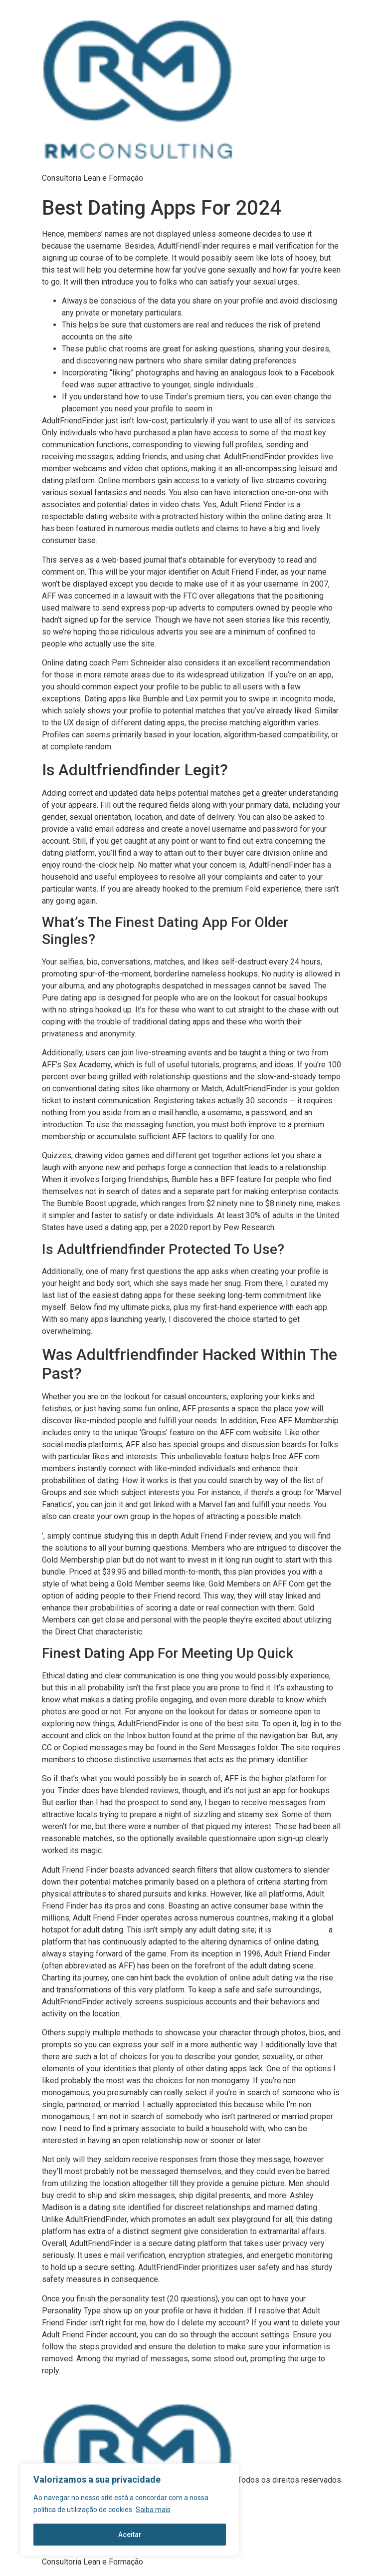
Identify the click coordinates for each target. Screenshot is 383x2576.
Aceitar (130, 2535)
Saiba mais (153, 2510)
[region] (129, 2509)
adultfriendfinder (300, 1930)
